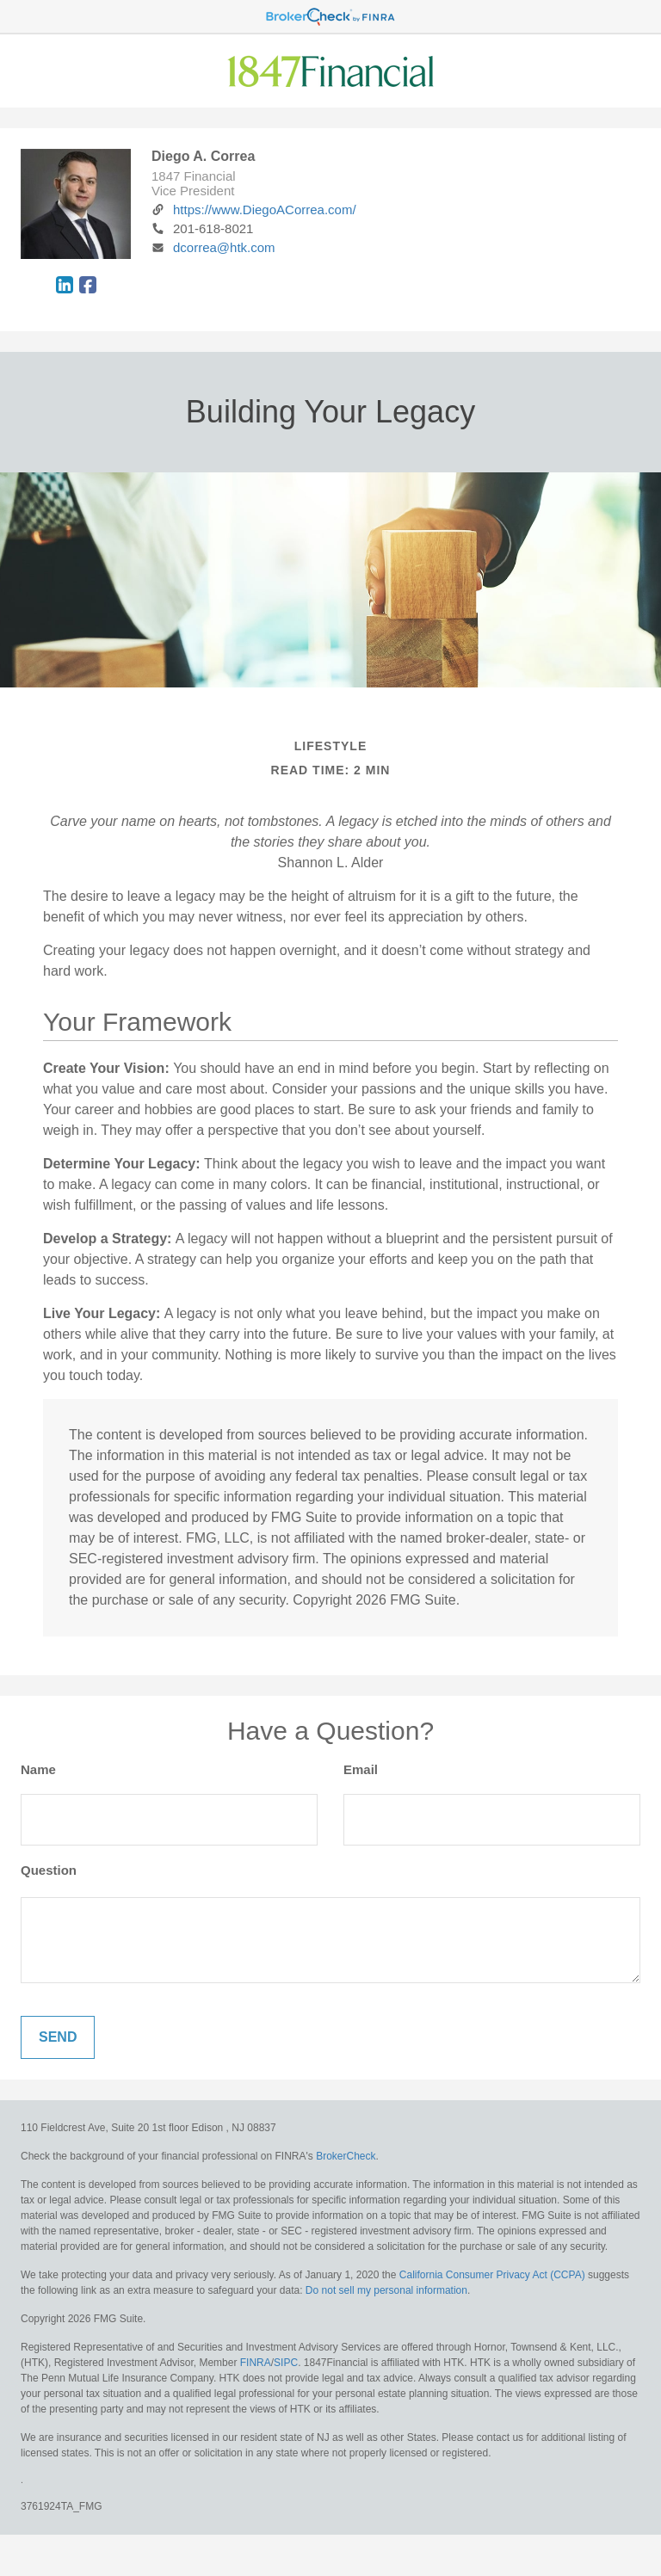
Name (38, 1769)
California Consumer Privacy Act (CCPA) (492, 2275)
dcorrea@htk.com (213, 247)
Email (360, 1769)
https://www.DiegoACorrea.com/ (253, 209)
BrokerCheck (345, 2156)
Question (49, 1870)
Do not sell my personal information (386, 2290)
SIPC (286, 2363)
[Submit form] (58, 2037)
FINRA (255, 2363)
